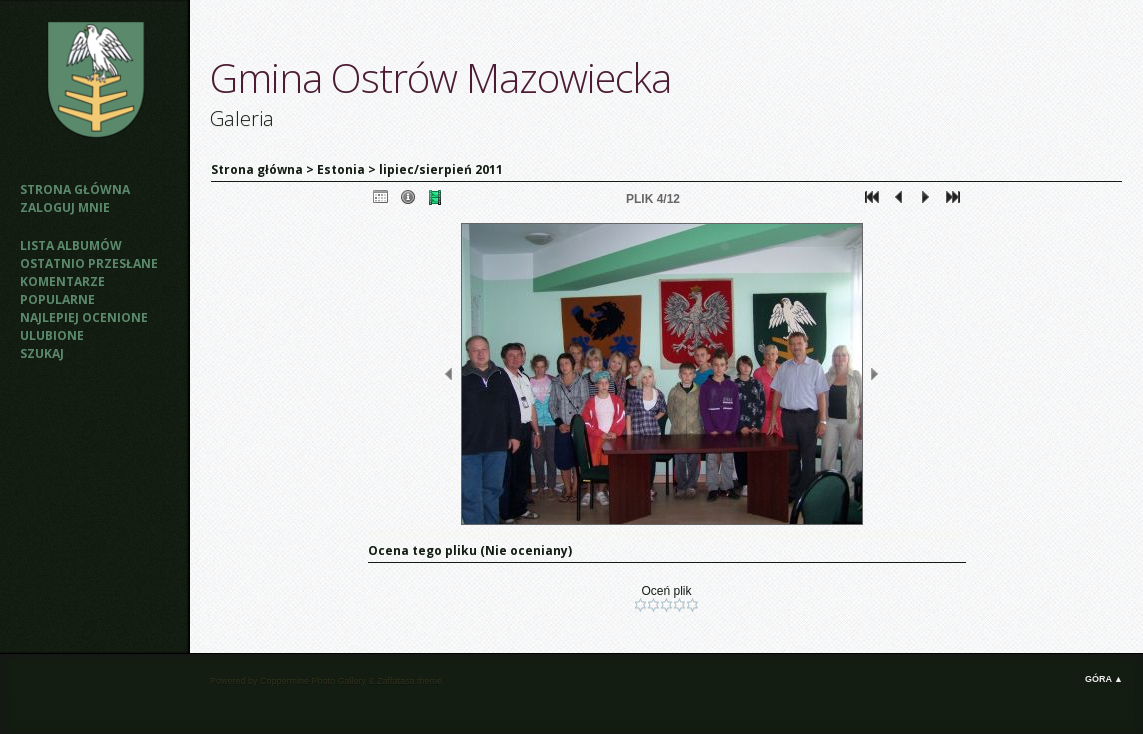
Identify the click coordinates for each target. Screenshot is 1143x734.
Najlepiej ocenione (84, 317)
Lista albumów (71, 245)
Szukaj (42, 353)
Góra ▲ (1104, 679)
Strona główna (75, 189)
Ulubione (52, 335)
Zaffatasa (395, 681)
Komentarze (62, 281)
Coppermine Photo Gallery (313, 681)
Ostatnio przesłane (89, 263)
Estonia (341, 169)
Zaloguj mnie (65, 207)
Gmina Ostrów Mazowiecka (440, 77)
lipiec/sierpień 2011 (441, 169)
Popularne (57, 299)
